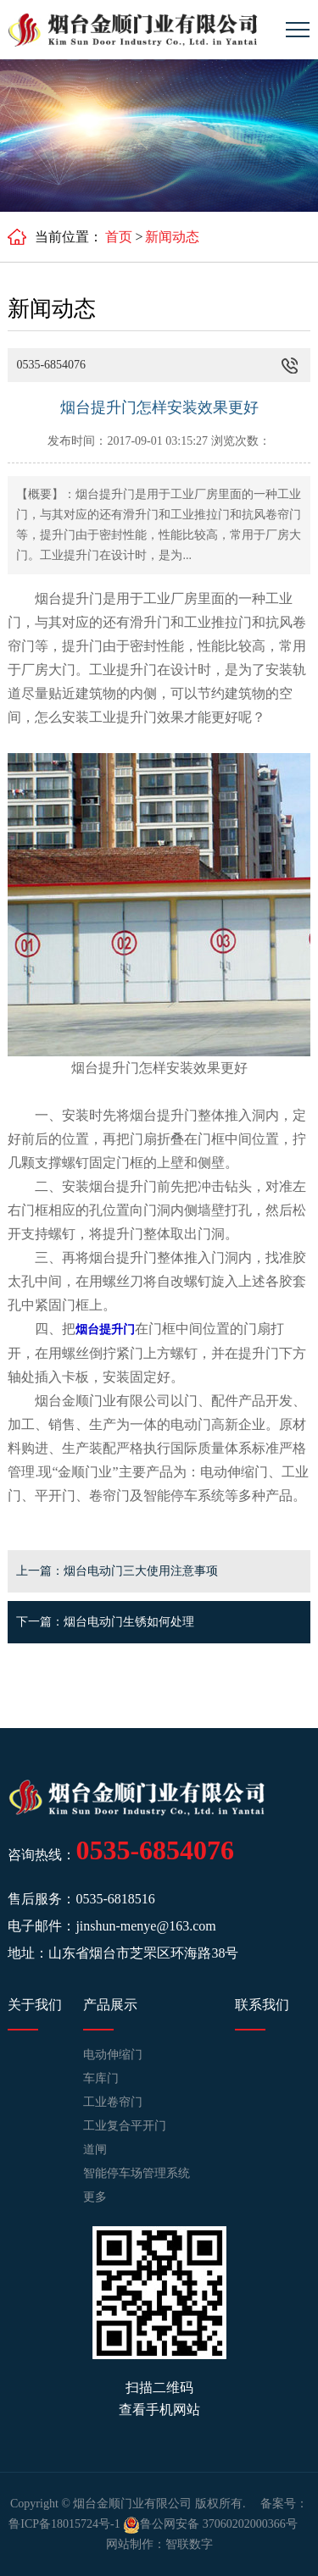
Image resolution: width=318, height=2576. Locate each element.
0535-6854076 (154, 1850)
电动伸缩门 (112, 2054)
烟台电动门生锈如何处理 (129, 1621)
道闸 (95, 2149)
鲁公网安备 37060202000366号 (210, 2524)
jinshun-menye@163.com (145, 1926)
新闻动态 (172, 237)
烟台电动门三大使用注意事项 (141, 1571)
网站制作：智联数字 (159, 2544)
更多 (95, 2197)
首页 (118, 237)
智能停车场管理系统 (136, 2173)
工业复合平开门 (124, 2125)
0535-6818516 (114, 1899)
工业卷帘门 (112, 2102)
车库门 (101, 2078)
